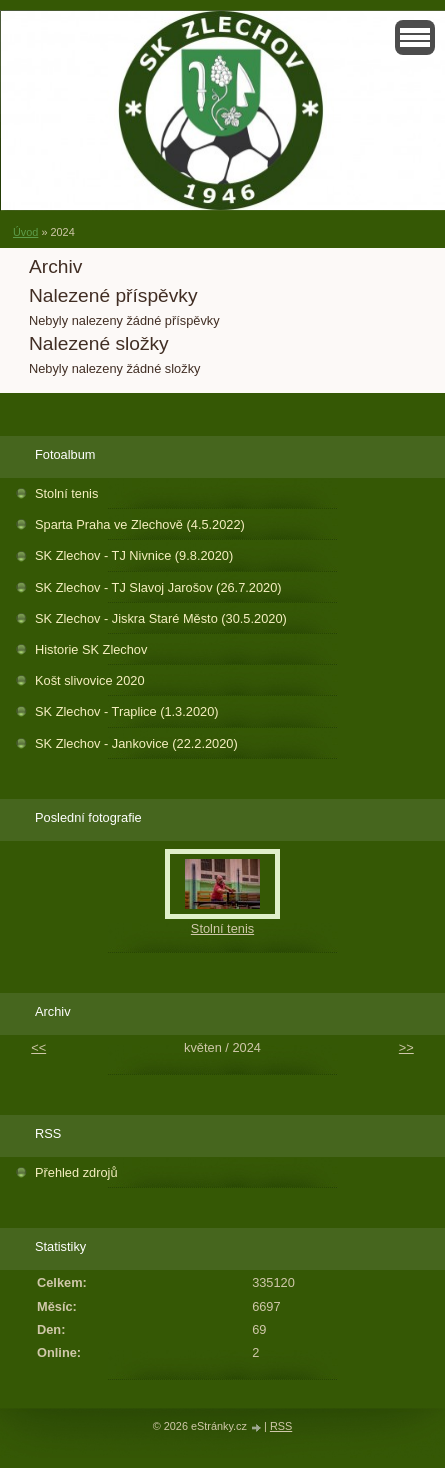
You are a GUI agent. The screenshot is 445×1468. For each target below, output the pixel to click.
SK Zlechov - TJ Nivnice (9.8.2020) (134, 555)
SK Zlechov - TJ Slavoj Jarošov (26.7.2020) (158, 587)
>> (406, 1047)
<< (38, 1047)
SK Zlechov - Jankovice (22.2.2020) (136, 743)
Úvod (25, 232)
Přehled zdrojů (76, 1172)
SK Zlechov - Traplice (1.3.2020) (127, 711)
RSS (281, 1426)
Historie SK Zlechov (91, 649)
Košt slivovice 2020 (90, 680)
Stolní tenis (66, 493)
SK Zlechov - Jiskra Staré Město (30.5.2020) (161, 618)
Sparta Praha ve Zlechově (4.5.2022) (140, 524)
